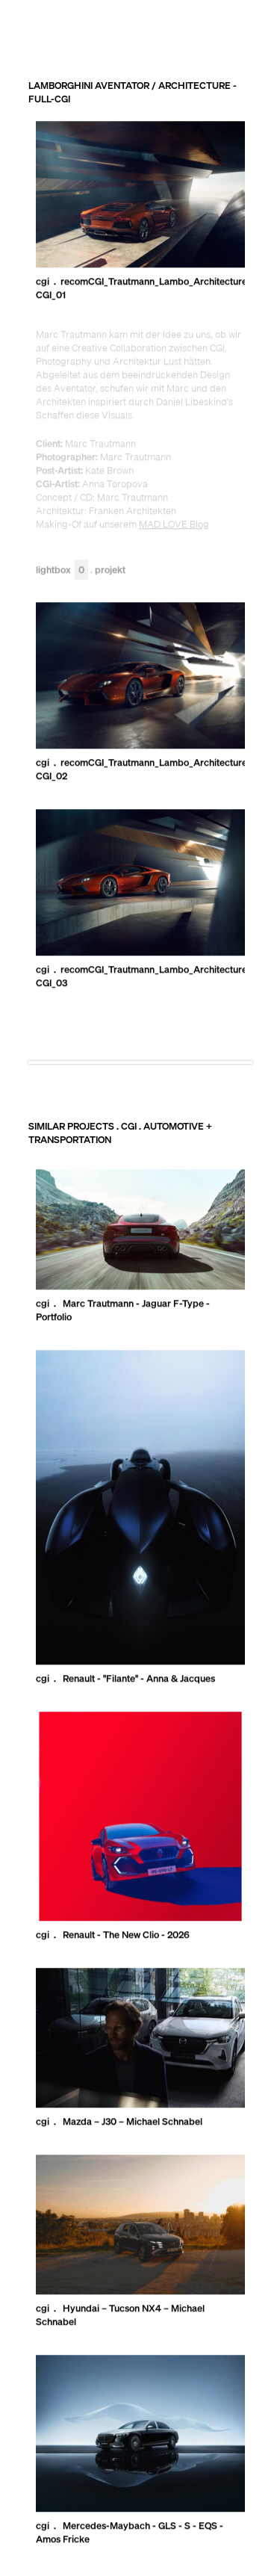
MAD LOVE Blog (174, 524)
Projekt (110, 570)
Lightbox (62, 570)
